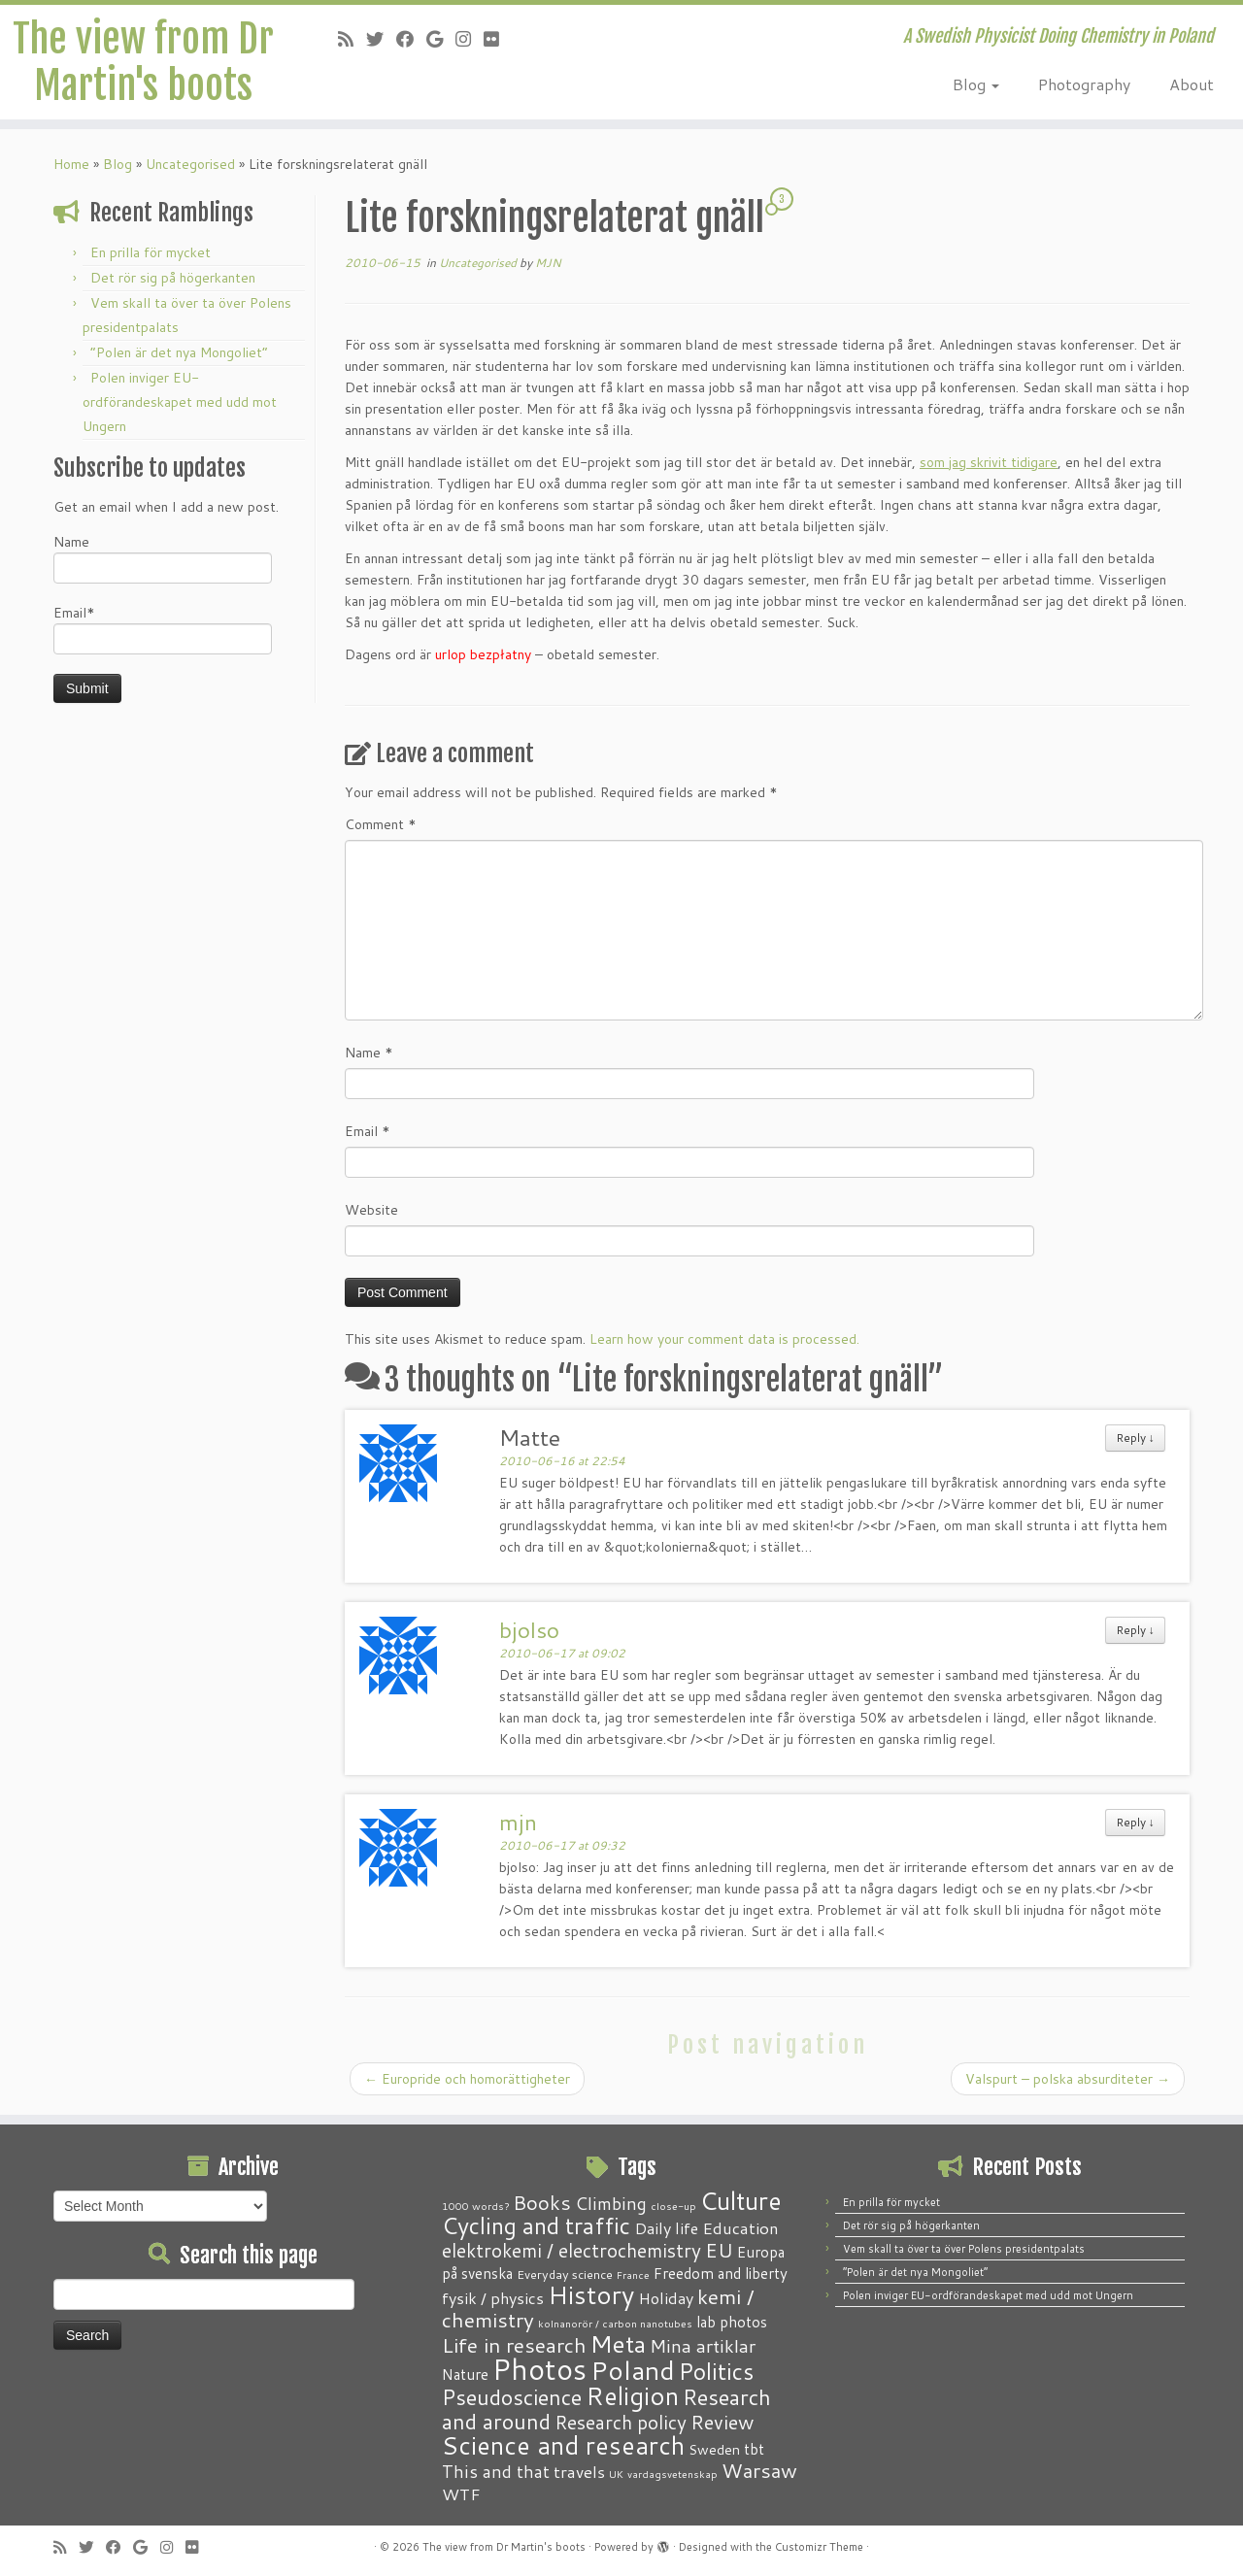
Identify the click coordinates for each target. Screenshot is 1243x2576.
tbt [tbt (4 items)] (754, 2448)
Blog (976, 84)
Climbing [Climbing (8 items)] (611, 2203)
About (1191, 84)
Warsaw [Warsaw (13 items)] (759, 2471)
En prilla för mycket (150, 252)
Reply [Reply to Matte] (1135, 1437)
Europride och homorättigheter (467, 2079)
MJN (548, 262)
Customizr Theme (819, 2547)
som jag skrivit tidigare (989, 462)
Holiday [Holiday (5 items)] (665, 2298)
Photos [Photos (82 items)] (539, 2369)
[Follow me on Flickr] (498, 38)
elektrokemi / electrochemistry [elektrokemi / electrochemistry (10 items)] (571, 2250)
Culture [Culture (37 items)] (741, 2200)
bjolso (529, 1629)
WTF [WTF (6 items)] (461, 2493)
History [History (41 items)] (591, 2294)
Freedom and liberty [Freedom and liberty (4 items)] (721, 2273)
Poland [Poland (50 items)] (632, 2370)
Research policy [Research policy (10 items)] (620, 2422)
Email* (162, 628)
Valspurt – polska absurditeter (1067, 2079)
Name (162, 558)
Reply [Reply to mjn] (1135, 1822)
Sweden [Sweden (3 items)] (714, 2449)
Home (71, 164)
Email (367, 1131)
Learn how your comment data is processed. (724, 1339)
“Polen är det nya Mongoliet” (179, 352)
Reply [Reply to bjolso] (1135, 1630)
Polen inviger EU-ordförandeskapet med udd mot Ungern (180, 402)
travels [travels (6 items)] (579, 2471)
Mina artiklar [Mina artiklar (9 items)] (703, 2346)
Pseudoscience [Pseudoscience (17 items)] (512, 2397)
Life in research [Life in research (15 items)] (514, 2344)
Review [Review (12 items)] (722, 2421)
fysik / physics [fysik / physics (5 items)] (493, 2298)
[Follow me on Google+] (440, 38)
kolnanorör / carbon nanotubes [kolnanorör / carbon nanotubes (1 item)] (615, 2323)
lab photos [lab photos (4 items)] (731, 2321)
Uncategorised (190, 164)
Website (371, 1210)
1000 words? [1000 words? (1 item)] (475, 2205)
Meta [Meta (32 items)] (618, 2343)
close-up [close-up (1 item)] (673, 2205)
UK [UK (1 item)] (616, 2473)
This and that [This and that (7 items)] (496, 2471)
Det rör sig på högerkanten (172, 277)
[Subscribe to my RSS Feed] (352, 38)
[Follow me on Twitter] (381, 38)
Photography (1084, 84)
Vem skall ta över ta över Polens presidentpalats (964, 2249)
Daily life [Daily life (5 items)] (666, 2228)
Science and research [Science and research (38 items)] (563, 2444)
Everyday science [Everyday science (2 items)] (565, 2274)
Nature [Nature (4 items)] (465, 2374)
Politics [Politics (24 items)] (716, 2371)
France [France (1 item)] (633, 2274)
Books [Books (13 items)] (542, 2203)
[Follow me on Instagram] (469, 38)
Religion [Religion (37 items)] (632, 2395)
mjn (518, 1821)
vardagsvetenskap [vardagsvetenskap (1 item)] (672, 2473)
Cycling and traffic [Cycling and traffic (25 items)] (536, 2225)
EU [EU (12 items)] (719, 2249)
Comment (381, 824)
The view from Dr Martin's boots (143, 62)
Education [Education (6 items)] (740, 2227)
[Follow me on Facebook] (411, 38)
